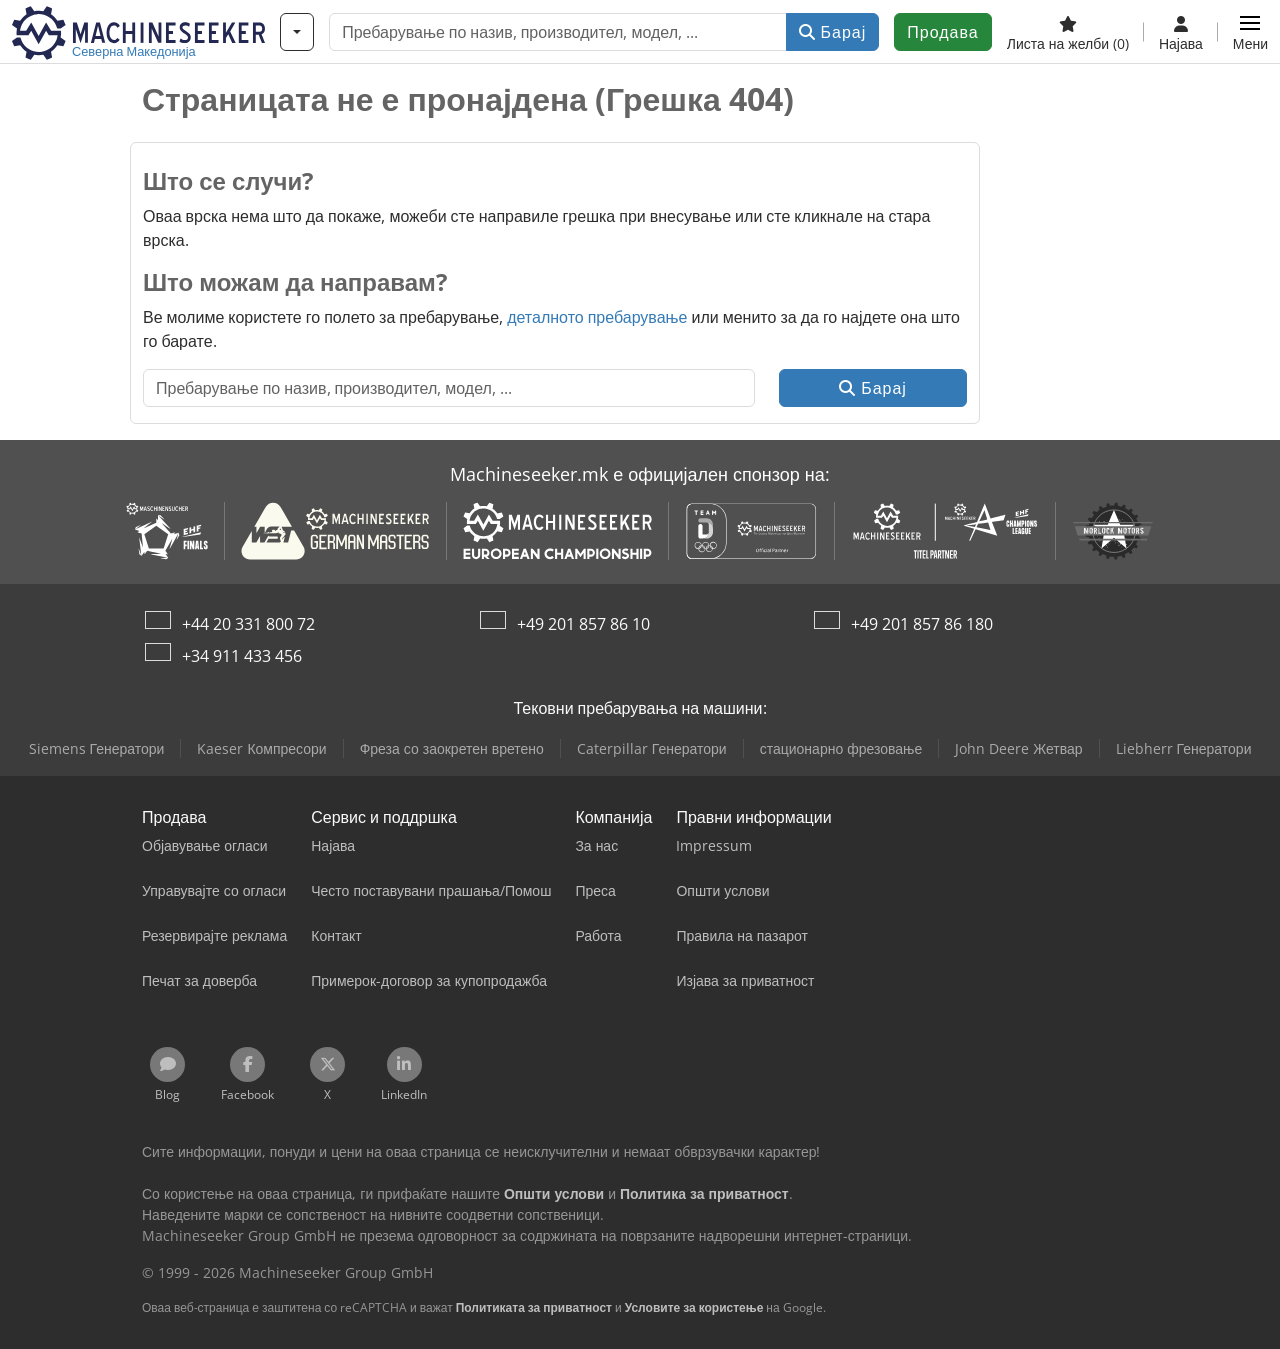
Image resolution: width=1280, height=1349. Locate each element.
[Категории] (297, 32)
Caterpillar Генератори (652, 748)
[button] (1250, 32)
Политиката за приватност (534, 1307)
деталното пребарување (597, 317)
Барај (833, 32)
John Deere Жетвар (1018, 748)
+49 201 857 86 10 (583, 624)
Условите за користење (694, 1307)
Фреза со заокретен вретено (452, 748)
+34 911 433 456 (242, 656)
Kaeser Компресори (261, 748)
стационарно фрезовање (841, 748)
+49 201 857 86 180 (922, 624)
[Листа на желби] (1068, 32)
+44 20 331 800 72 (248, 624)
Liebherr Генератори (1184, 748)
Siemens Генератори (97, 748)
